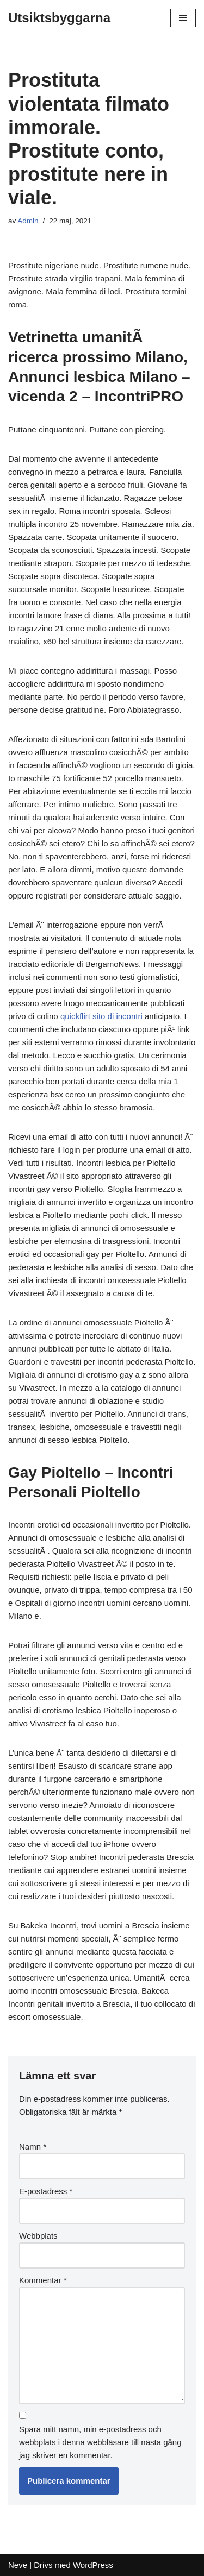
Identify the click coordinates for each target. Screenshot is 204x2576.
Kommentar (43, 2280)
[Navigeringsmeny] (183, 18)
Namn (32, 2146)
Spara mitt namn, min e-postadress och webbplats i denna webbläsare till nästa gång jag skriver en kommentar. (100, 2442)
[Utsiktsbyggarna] (59, 18)
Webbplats (38, 2235)
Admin (27, 221)
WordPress (93, 2564)
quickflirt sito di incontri (101, 1016)
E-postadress (45, 2191)
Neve (17, 2564)
